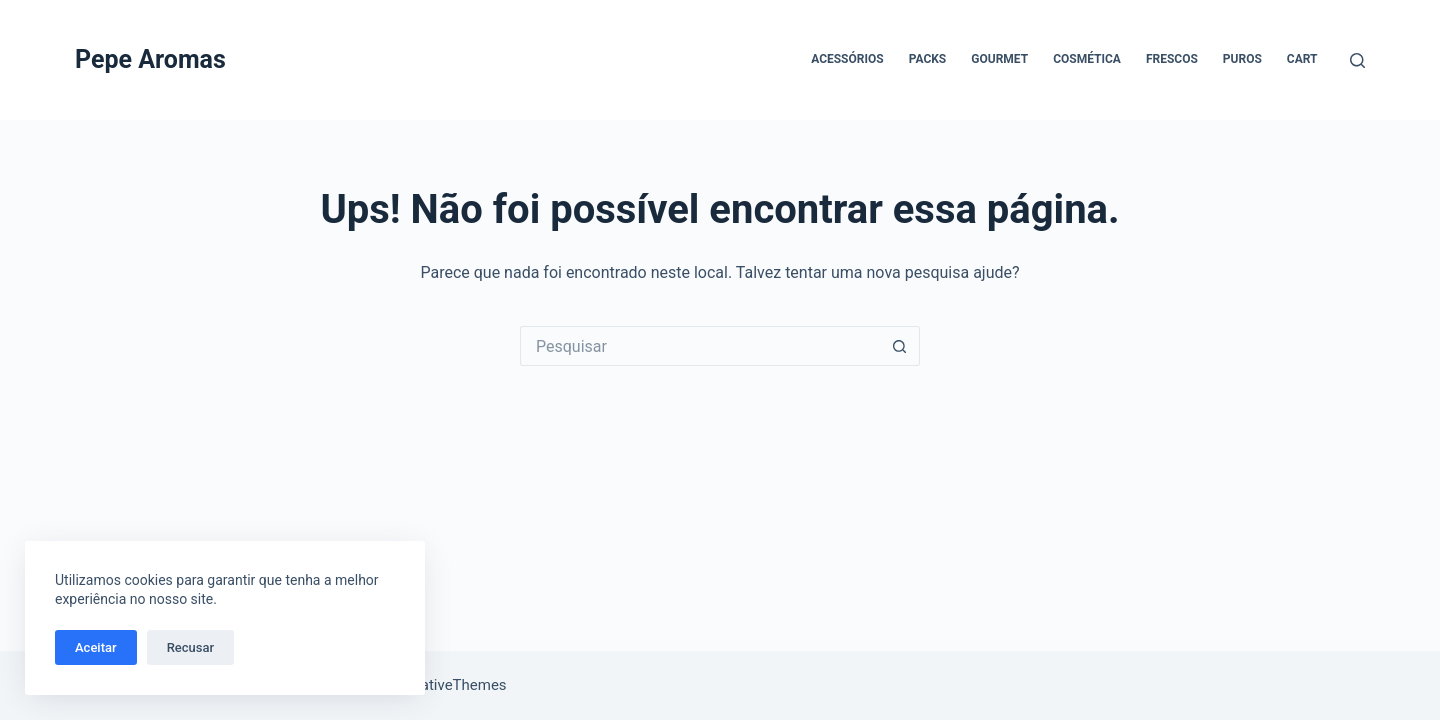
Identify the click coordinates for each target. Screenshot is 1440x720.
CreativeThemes (452, 685)
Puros (1242, 59)
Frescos (1172, 59)
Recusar (190, 647)
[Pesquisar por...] (700, 346)
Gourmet (999, 59)
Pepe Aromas (150, 59)
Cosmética (1087, 59)
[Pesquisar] (1357, 60)
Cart (1302, 59)
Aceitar (96, 647)
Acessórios (847, 59)
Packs (928, 59)
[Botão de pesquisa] (900, 346)
